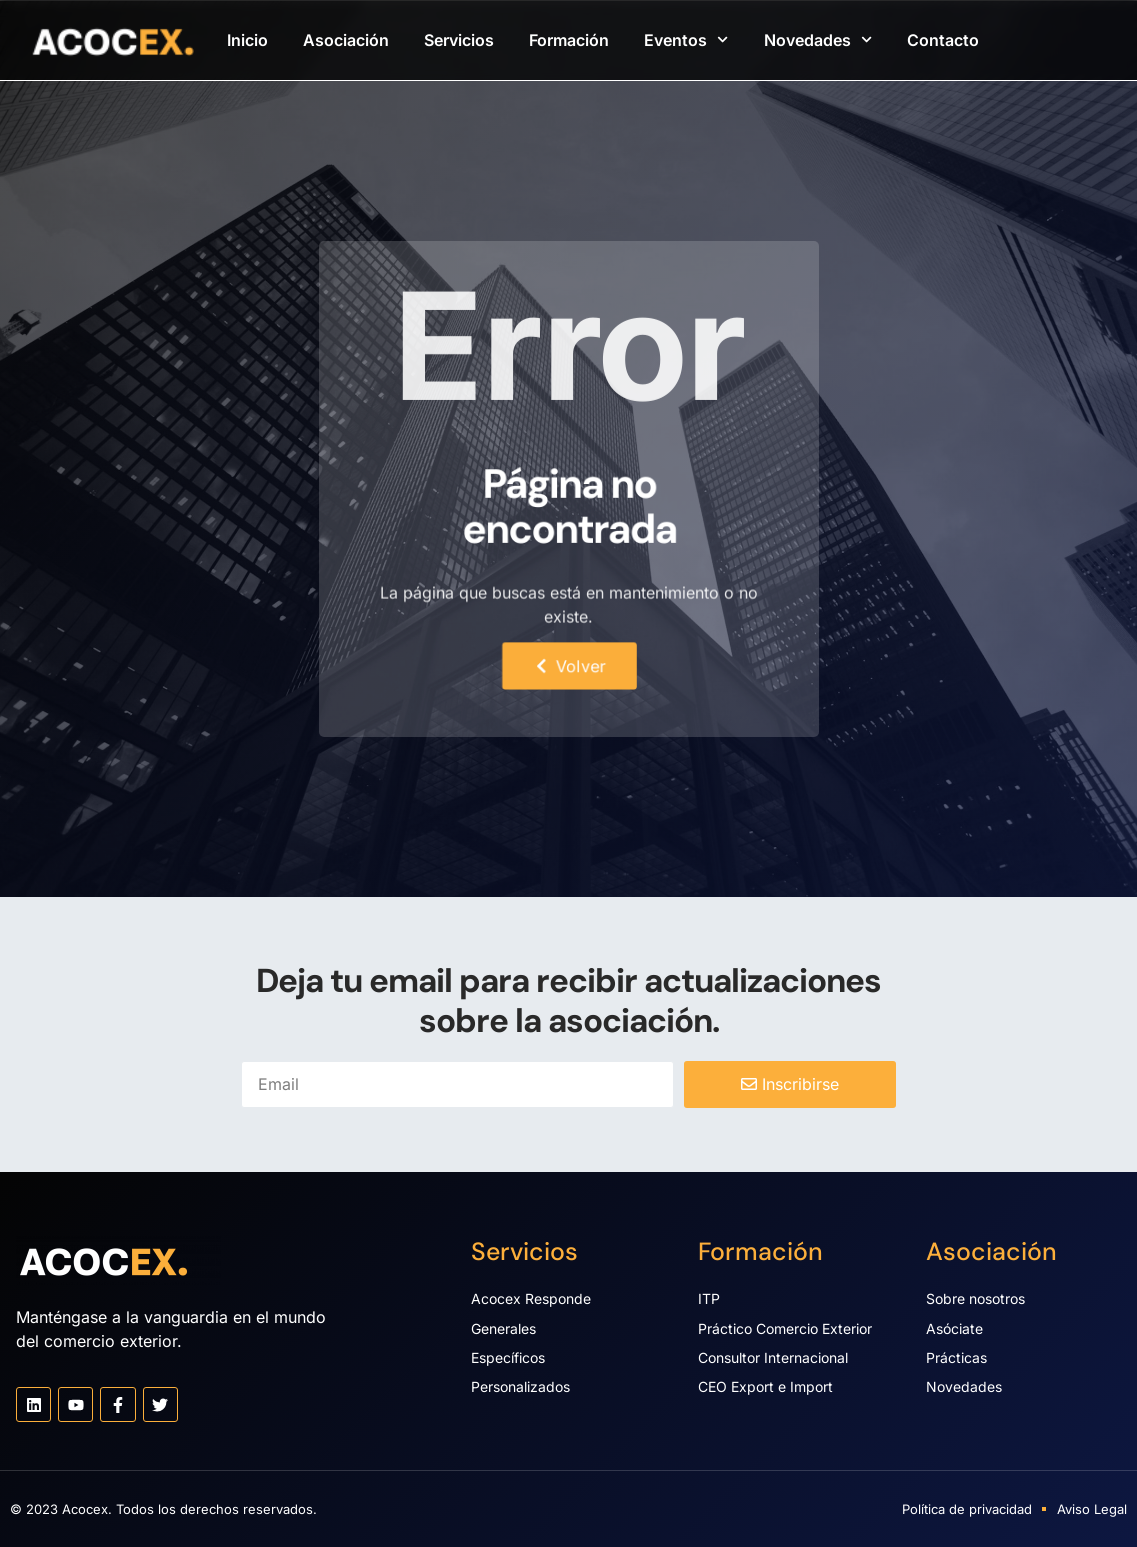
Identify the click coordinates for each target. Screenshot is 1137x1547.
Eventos (686, 39)
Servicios (459, 40)
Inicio (247, 40)
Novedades (818, 39)
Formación (569, 40)
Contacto (943, 40)
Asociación (346, 40)
